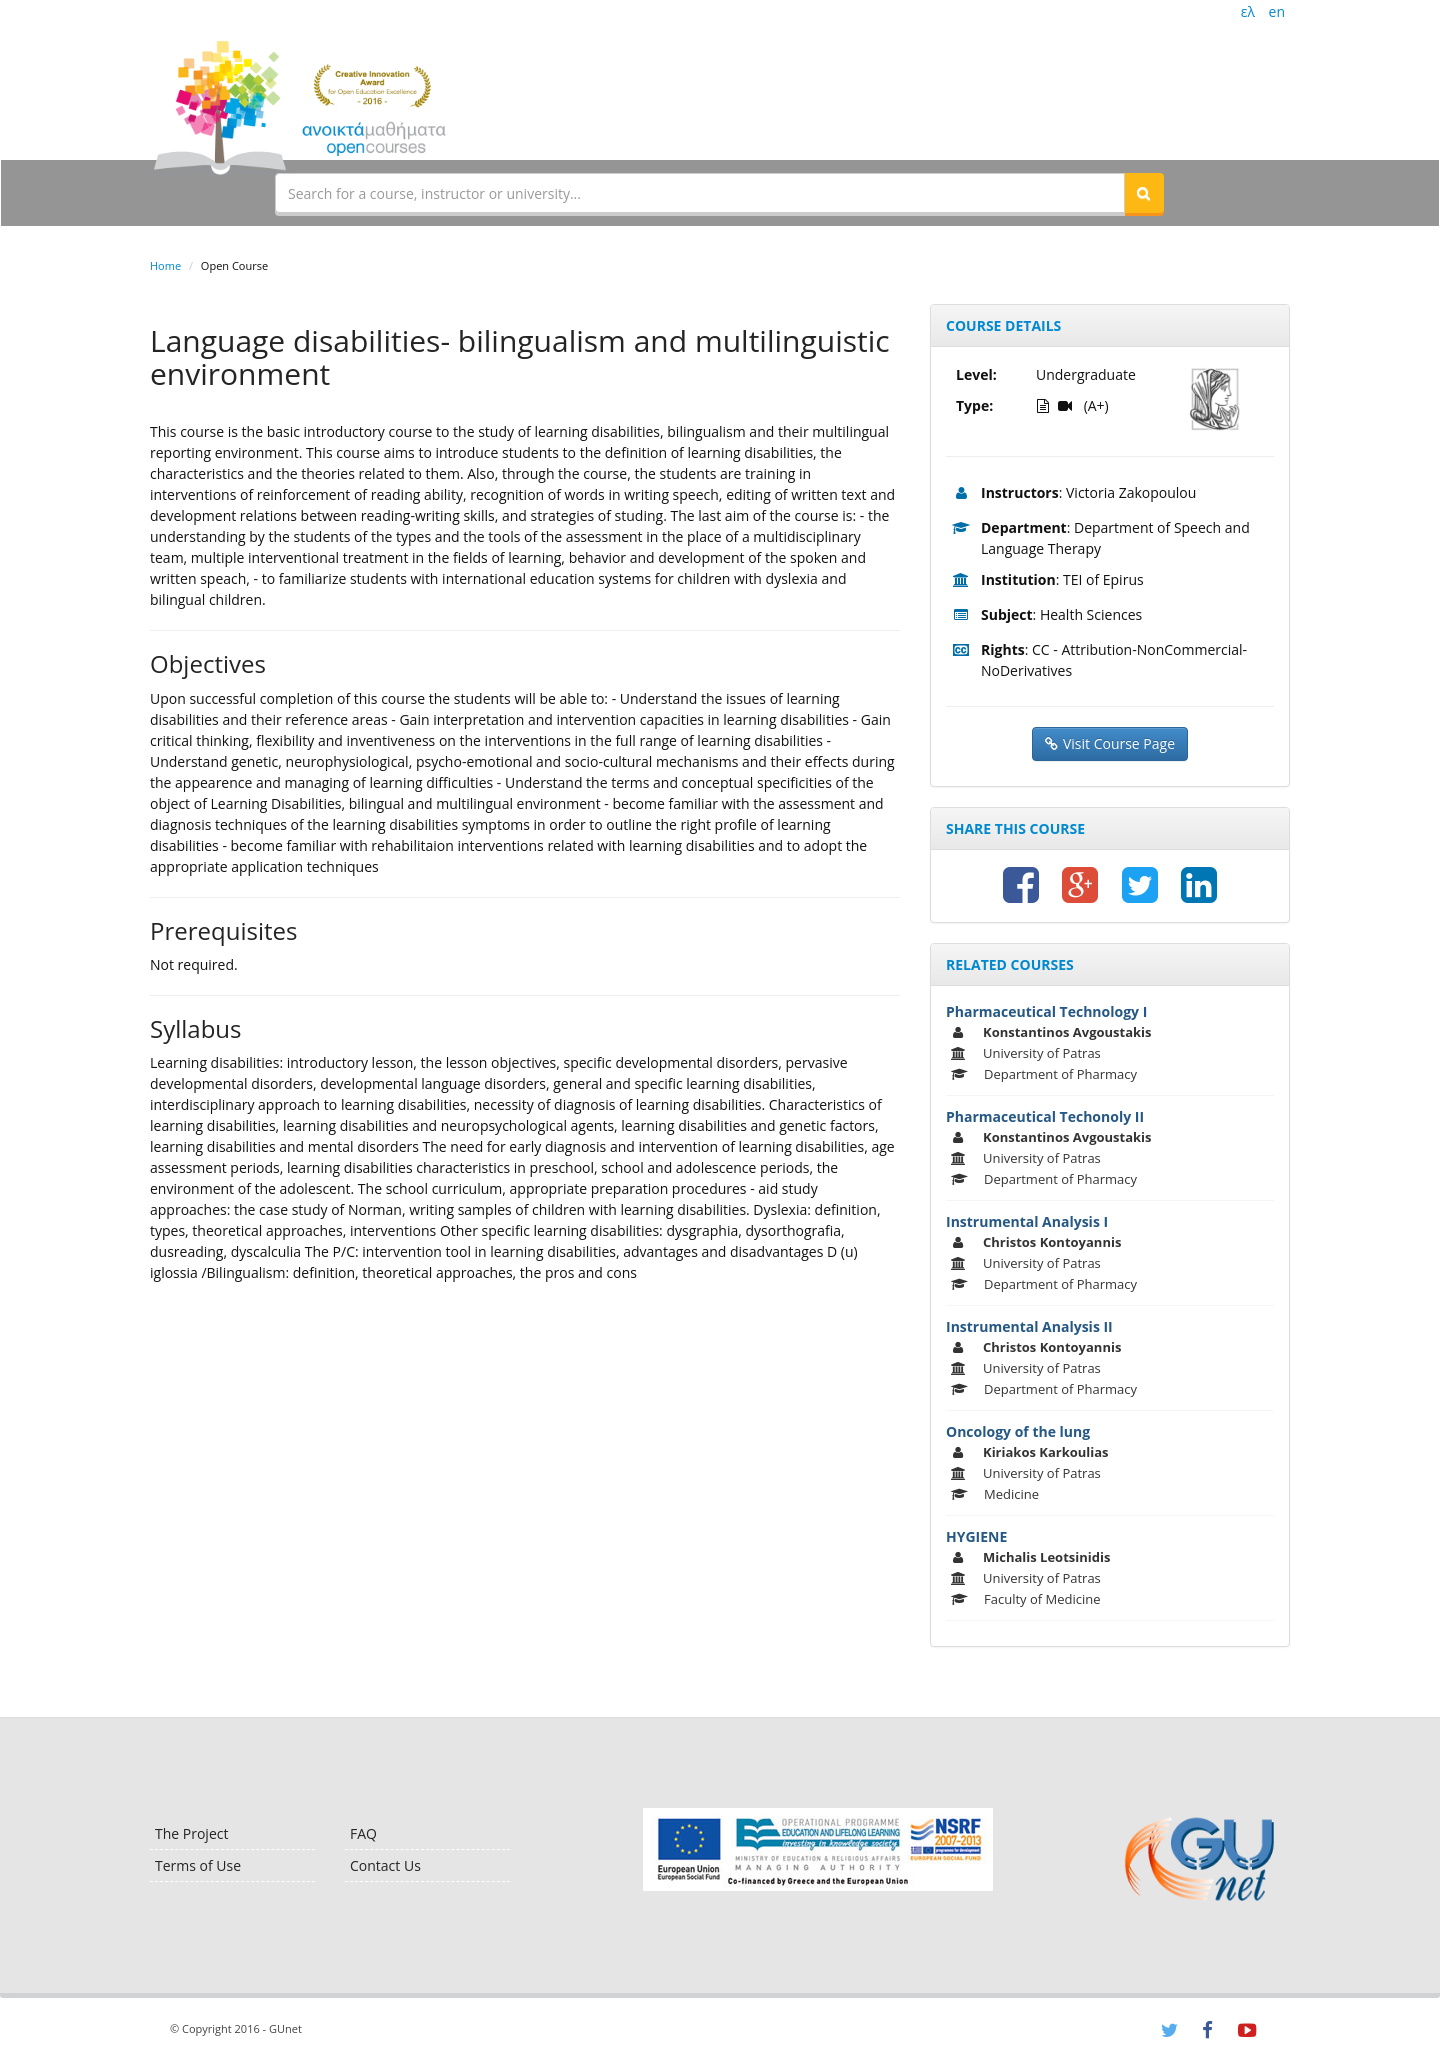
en (1277, 11)
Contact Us (385, 1865)
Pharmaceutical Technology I (1046, 1011)
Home (165, 265)
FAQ (363, 1833)
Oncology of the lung (1018, 1431)
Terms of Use (198, 1865)
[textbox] (700, 193)
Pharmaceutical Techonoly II (1045, 1116)
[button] (1144, 193)
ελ (1248, 11)
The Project (191, 1833)
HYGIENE (976, 1536)
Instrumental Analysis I (1027, 1221)
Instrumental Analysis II (1029, 1326)
